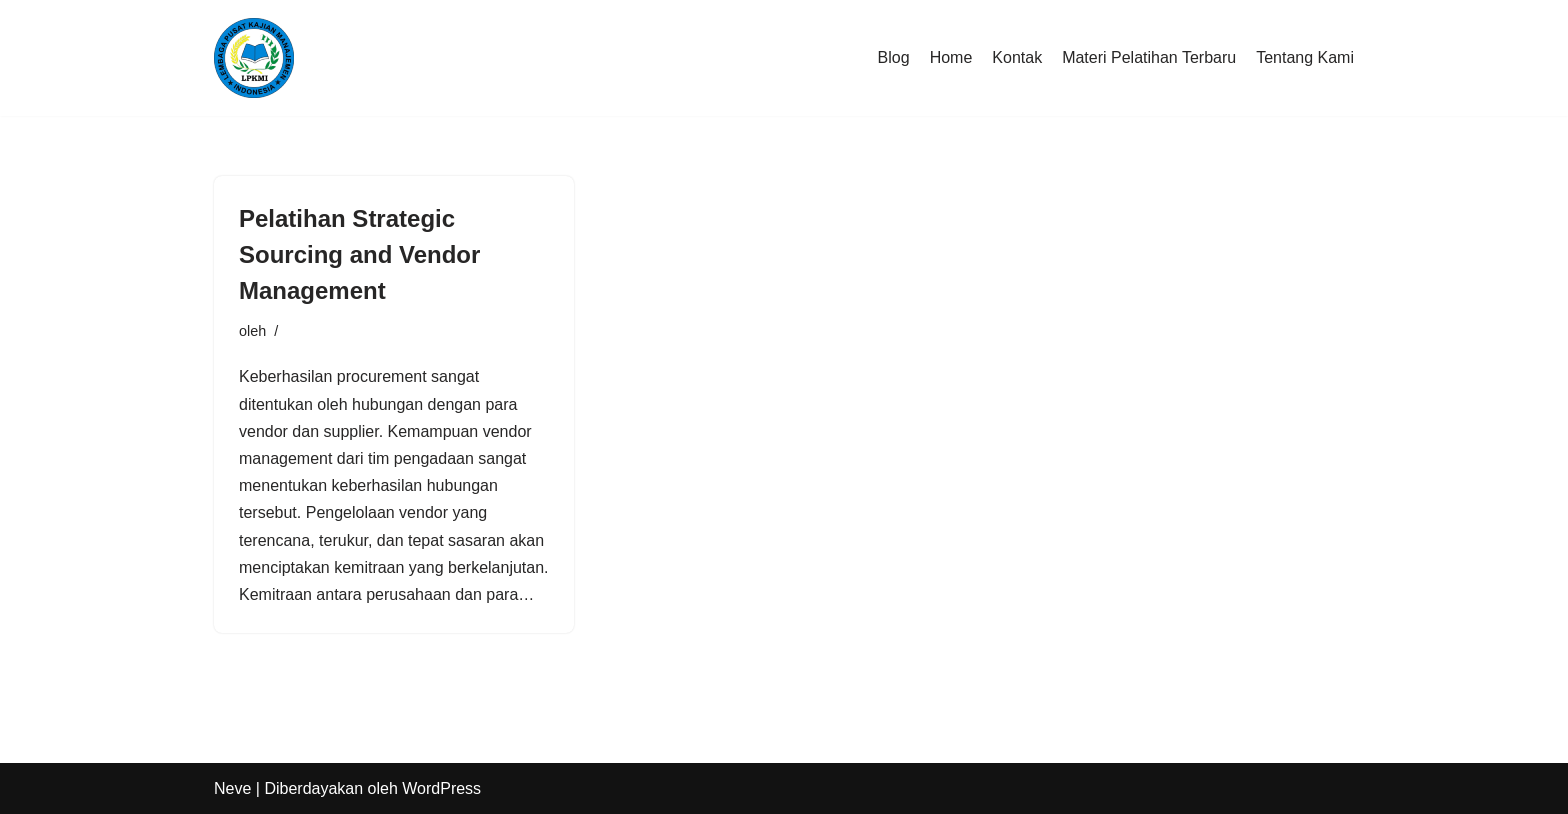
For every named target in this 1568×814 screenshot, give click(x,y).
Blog (894, 57)
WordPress (441, 788)
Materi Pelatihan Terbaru (1149, 57)
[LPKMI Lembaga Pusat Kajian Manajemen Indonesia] (254, 58)
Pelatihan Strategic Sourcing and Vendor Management (359, 254)
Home (951, 57)
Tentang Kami (1305, 57)
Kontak (1017, 57)
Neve (232, 788)
